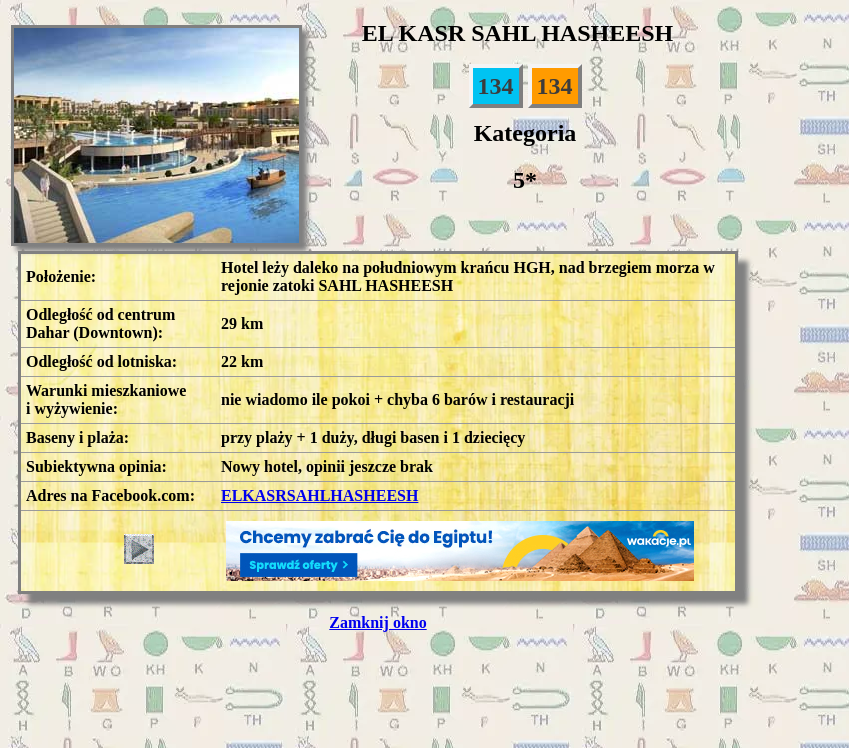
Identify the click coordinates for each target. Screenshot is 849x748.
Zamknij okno (377, 622)
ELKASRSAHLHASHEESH (319, 495)
